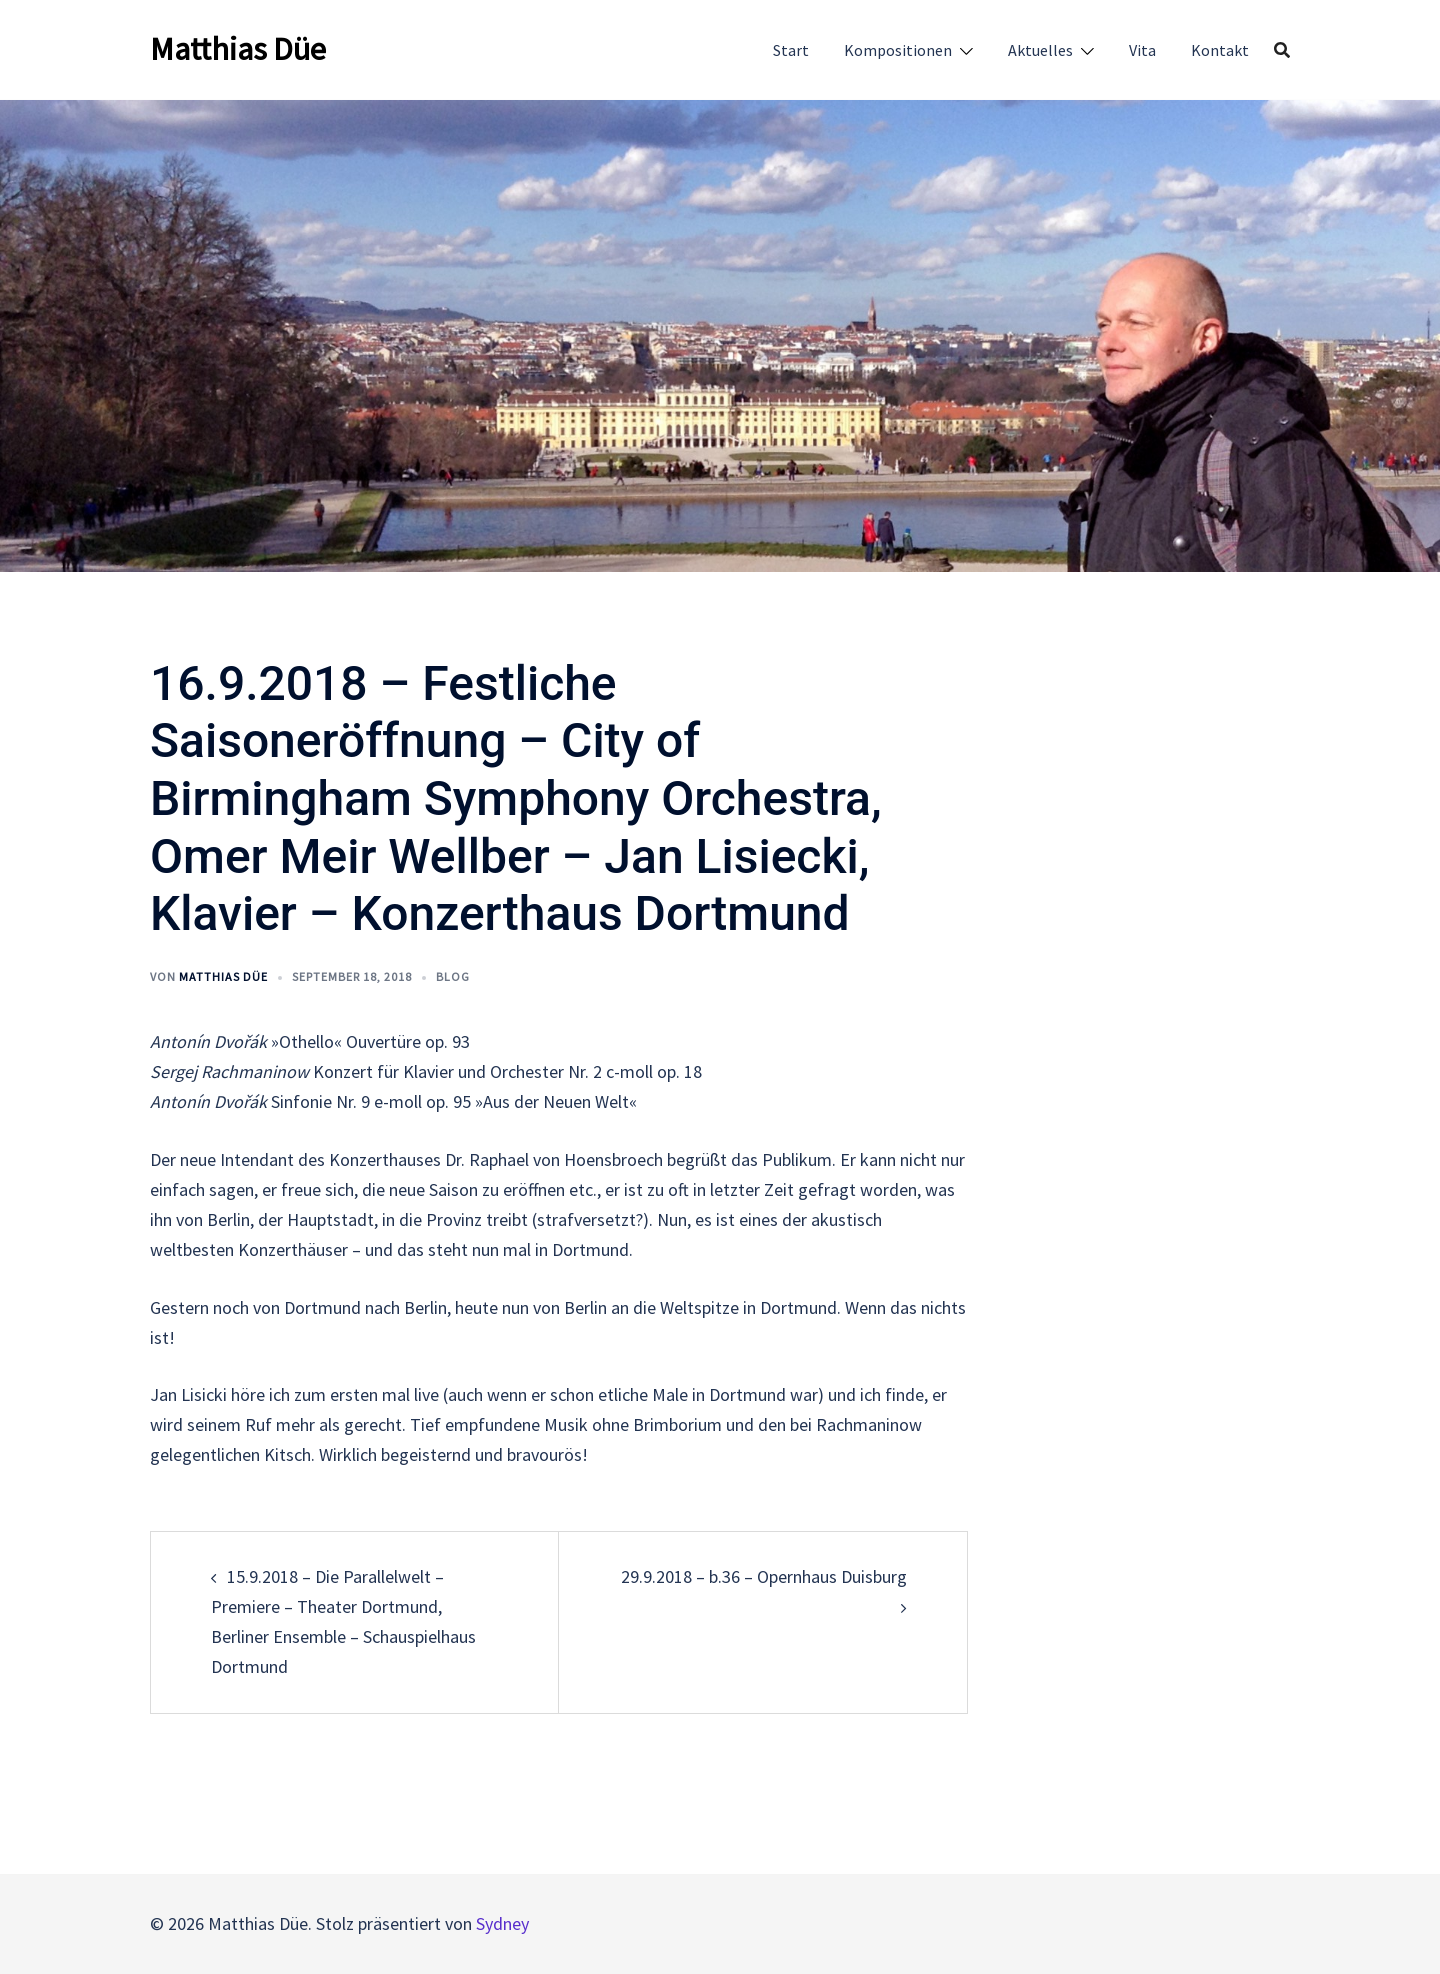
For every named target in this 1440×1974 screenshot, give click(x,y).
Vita (1142, 50)
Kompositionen (898, 50)
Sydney (502, 1923)
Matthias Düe (238, 49)
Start (791, 50)
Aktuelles (1040, 50)
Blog (453, 976)
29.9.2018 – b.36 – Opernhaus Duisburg (764, 1576)
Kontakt (1220, 50)
